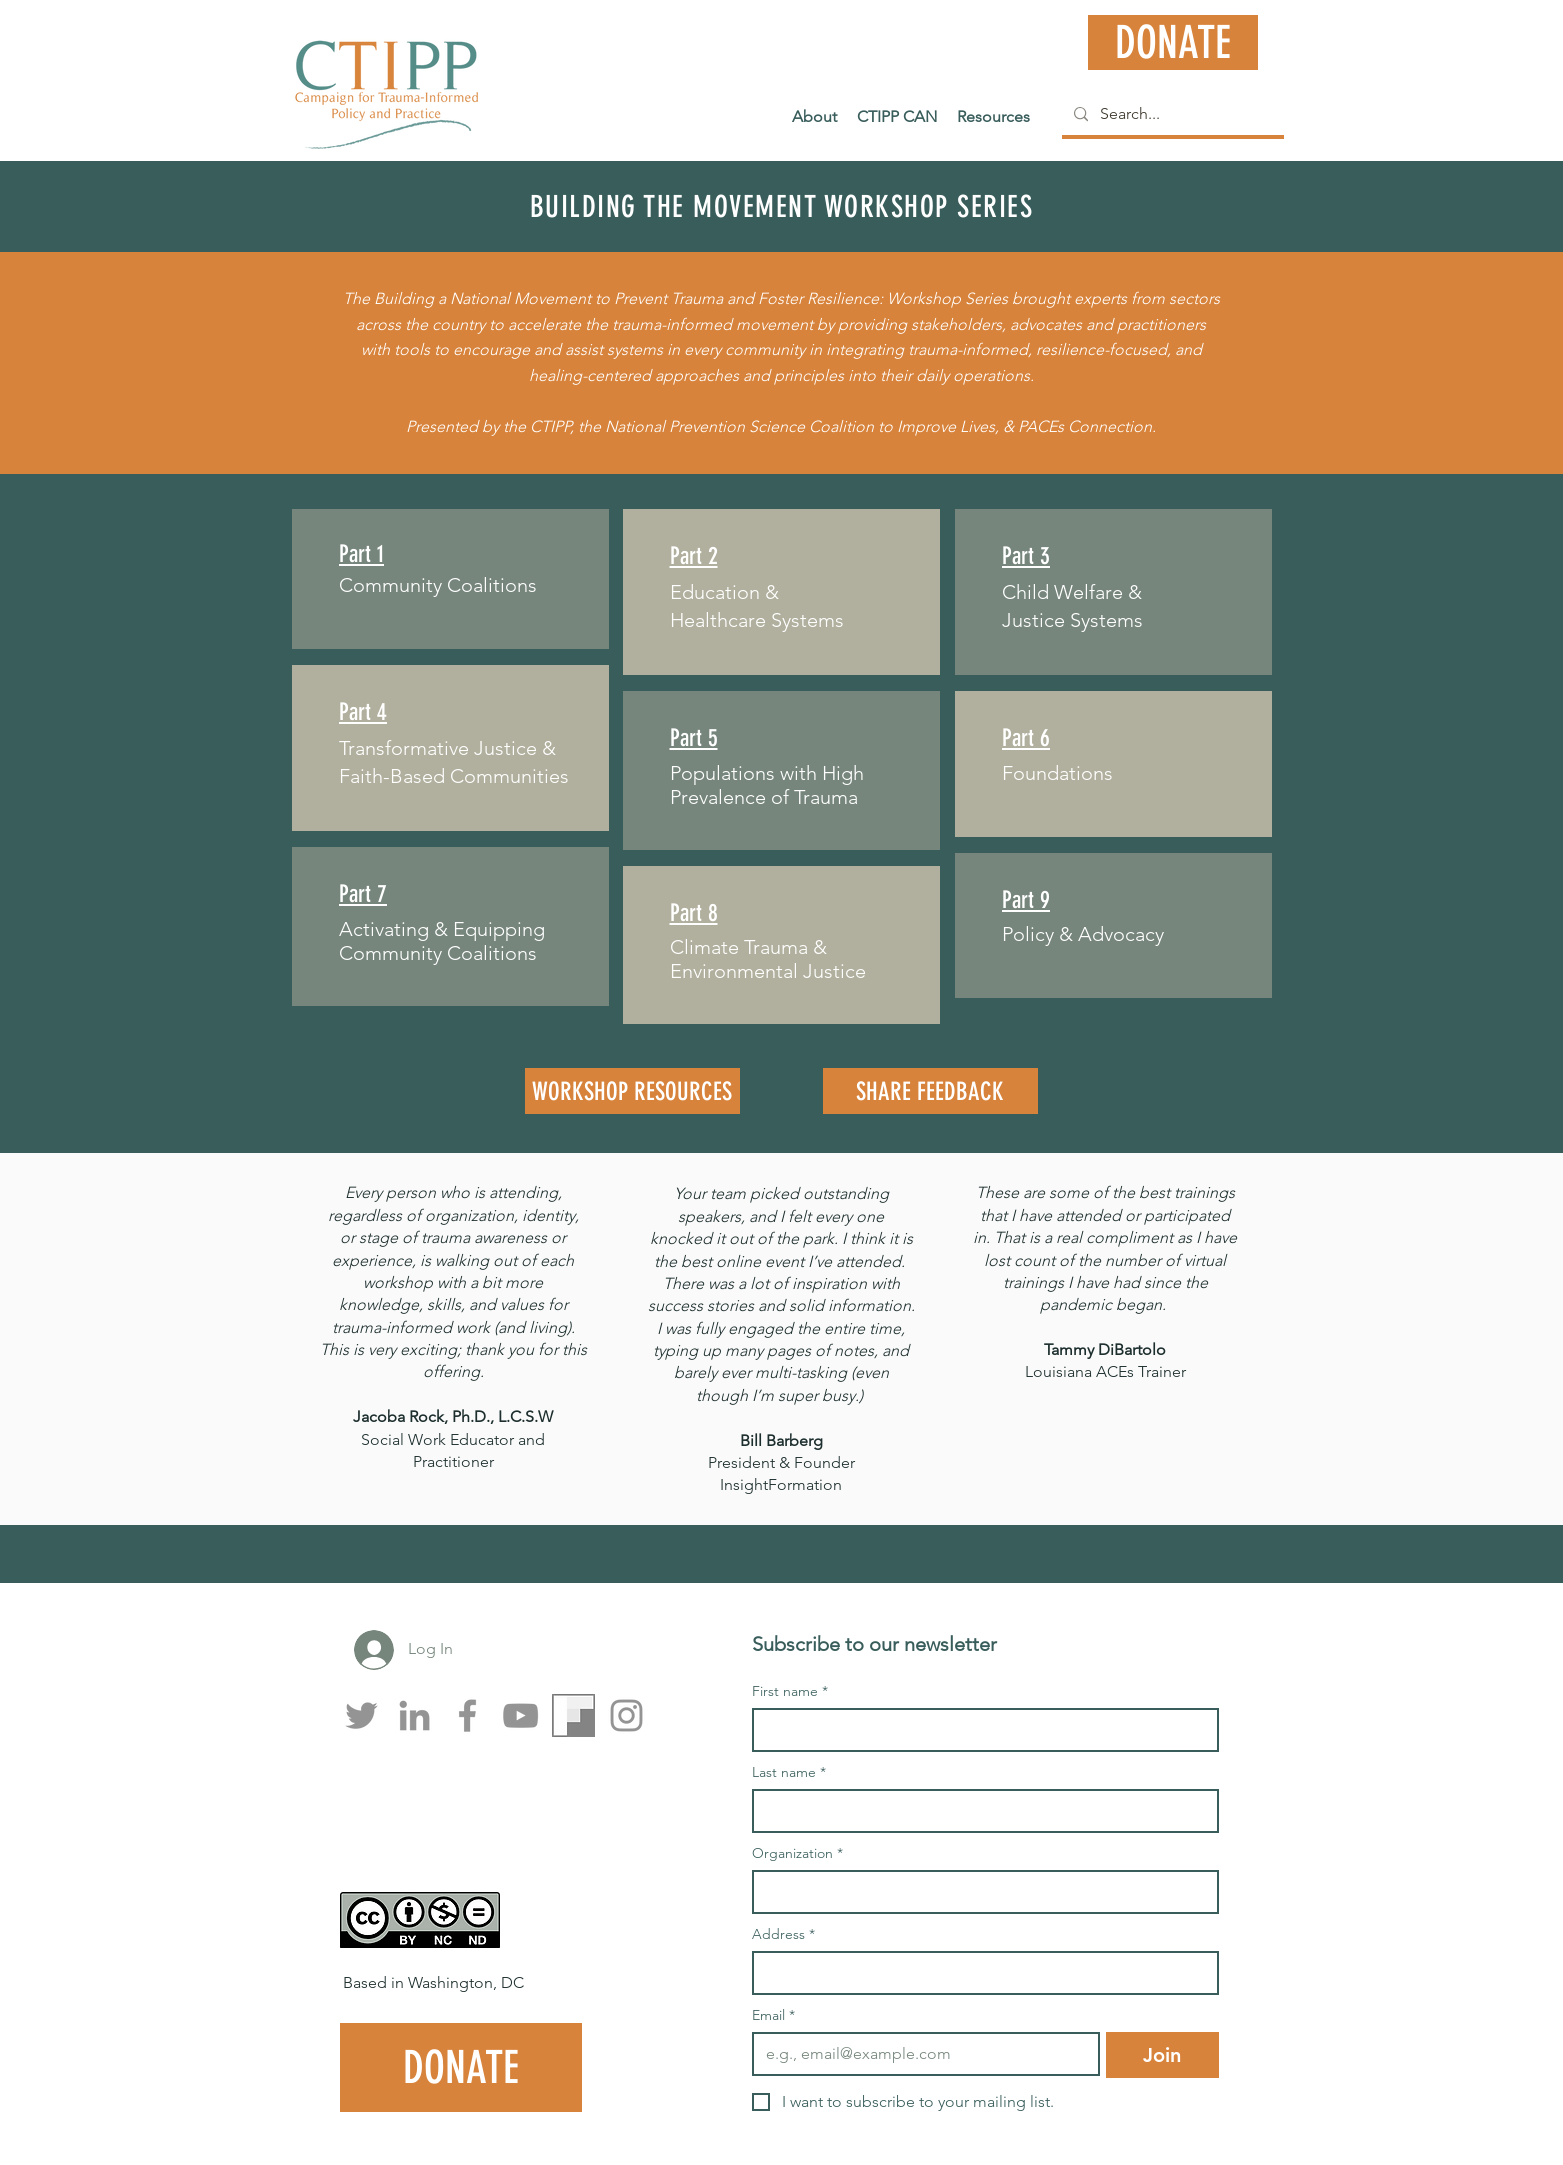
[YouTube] (520, 1715)
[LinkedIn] (414, 1715)
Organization (797, 1853)
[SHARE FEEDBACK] (930, 1091)
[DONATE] (1173, 42)
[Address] (979, 1973)
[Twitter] (361, 1715)
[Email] (920, 2054)
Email (773, 2015)
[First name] (979, 1730)
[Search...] (1171, 114)
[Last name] (979, 1811)
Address (783, 1934)
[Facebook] (467, 1715)
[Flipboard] (573, 1715)
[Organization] (979, 1892)
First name (790, 1691)
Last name (789, 1772)
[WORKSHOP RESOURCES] (632, 1091)
